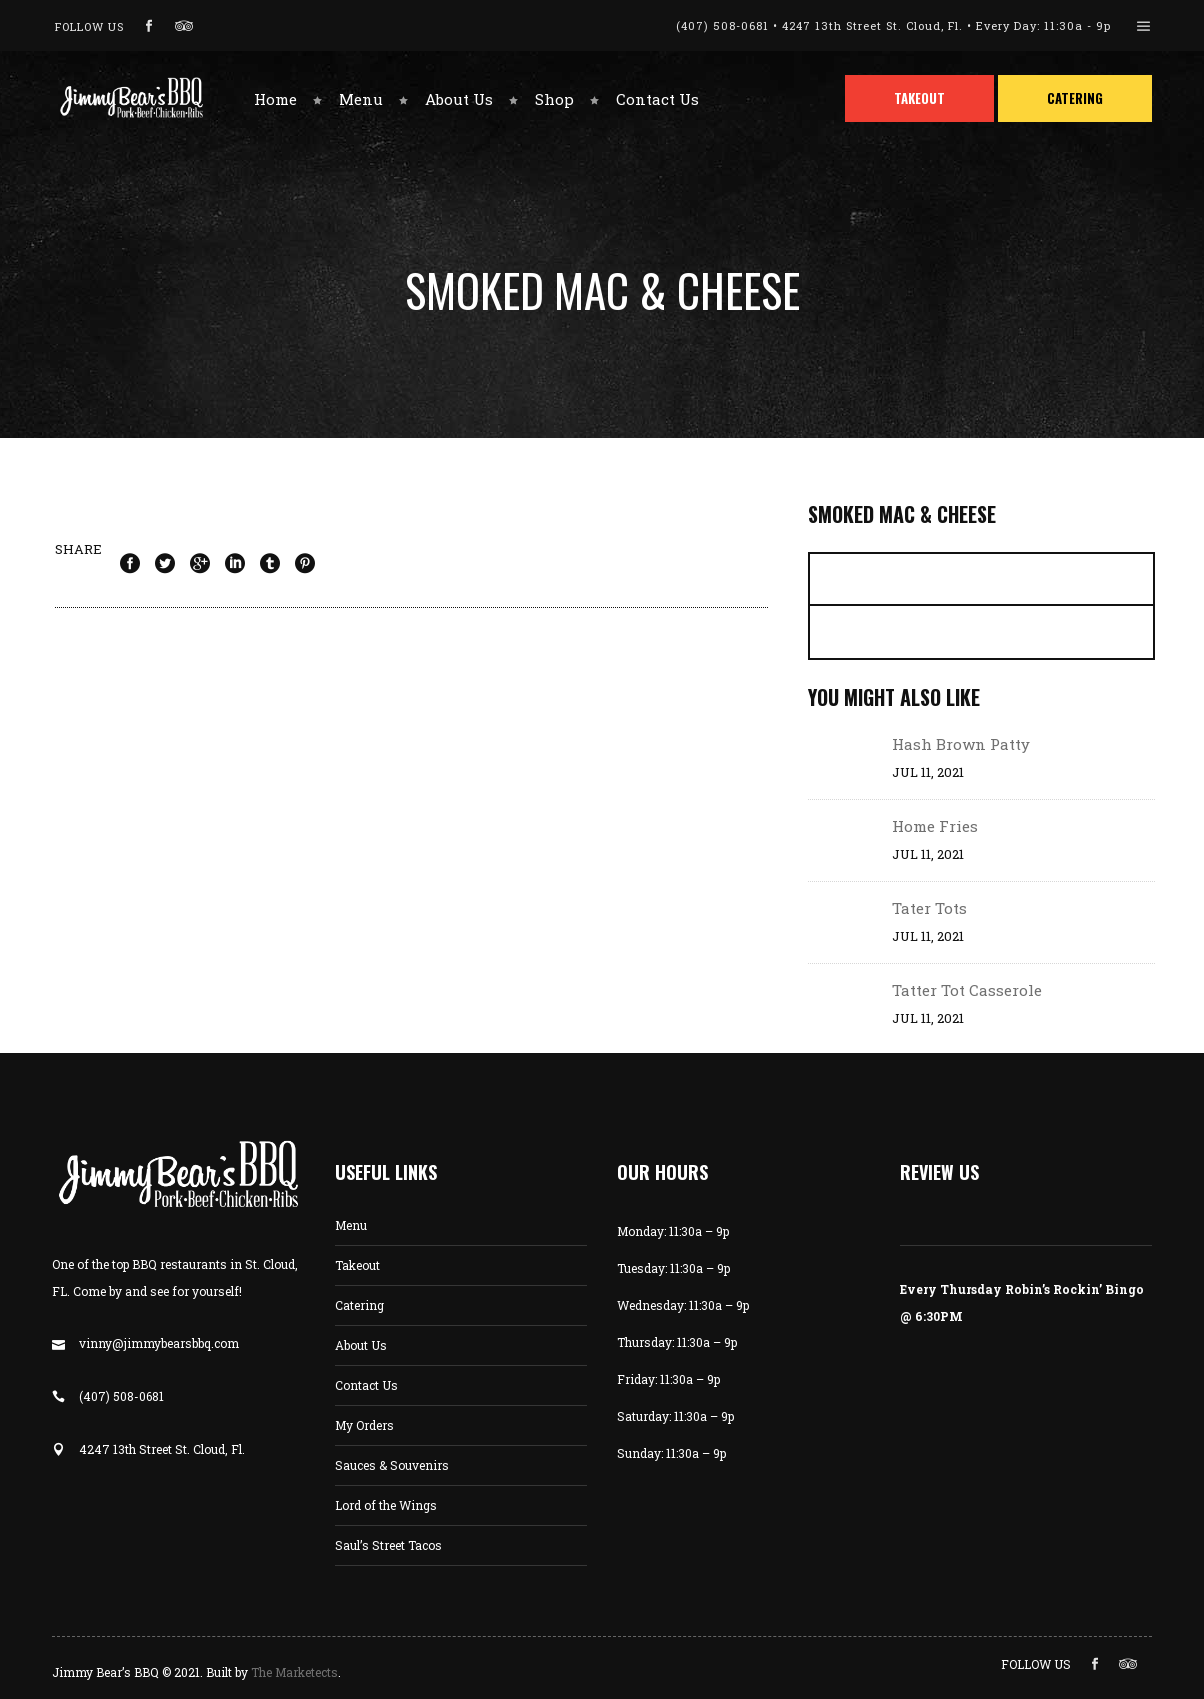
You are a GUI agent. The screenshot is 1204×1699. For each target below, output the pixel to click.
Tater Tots (929, 908)
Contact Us (366, 1385)
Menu (351, 1225)
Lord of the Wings (386, 1505)
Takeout (357, 1265)
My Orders (364, 1425)
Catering (359, 1305)
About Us (361, 1345)
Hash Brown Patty (961, 744)
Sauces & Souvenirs (392, 1465)
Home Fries (935, 826)
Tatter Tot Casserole (967, 990)
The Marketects (294, 1672)
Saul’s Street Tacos (388, 1545)
